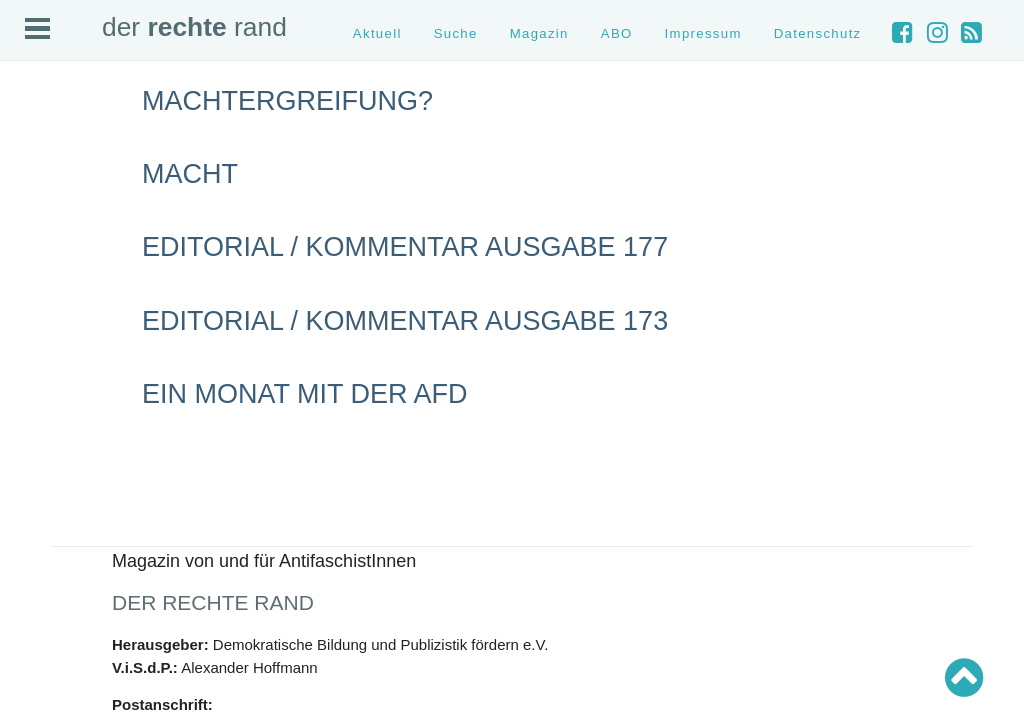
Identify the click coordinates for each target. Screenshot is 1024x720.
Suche (456, 33)
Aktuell (377, 33)
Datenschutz (818, 33)
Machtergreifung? (287, 101)
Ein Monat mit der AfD (305, 394)
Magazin (539, 33)
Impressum (703, 33)
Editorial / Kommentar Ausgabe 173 (405, 321)
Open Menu (37, 28)
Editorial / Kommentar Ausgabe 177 (405, 247)
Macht (190, 174)
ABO (617, 33)
